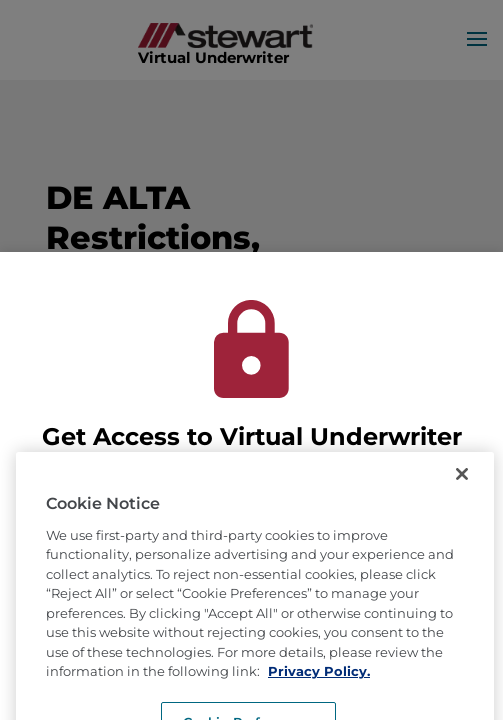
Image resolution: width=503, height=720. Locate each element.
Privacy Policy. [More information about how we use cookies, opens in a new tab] (319, 687)
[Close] (462, 489)
